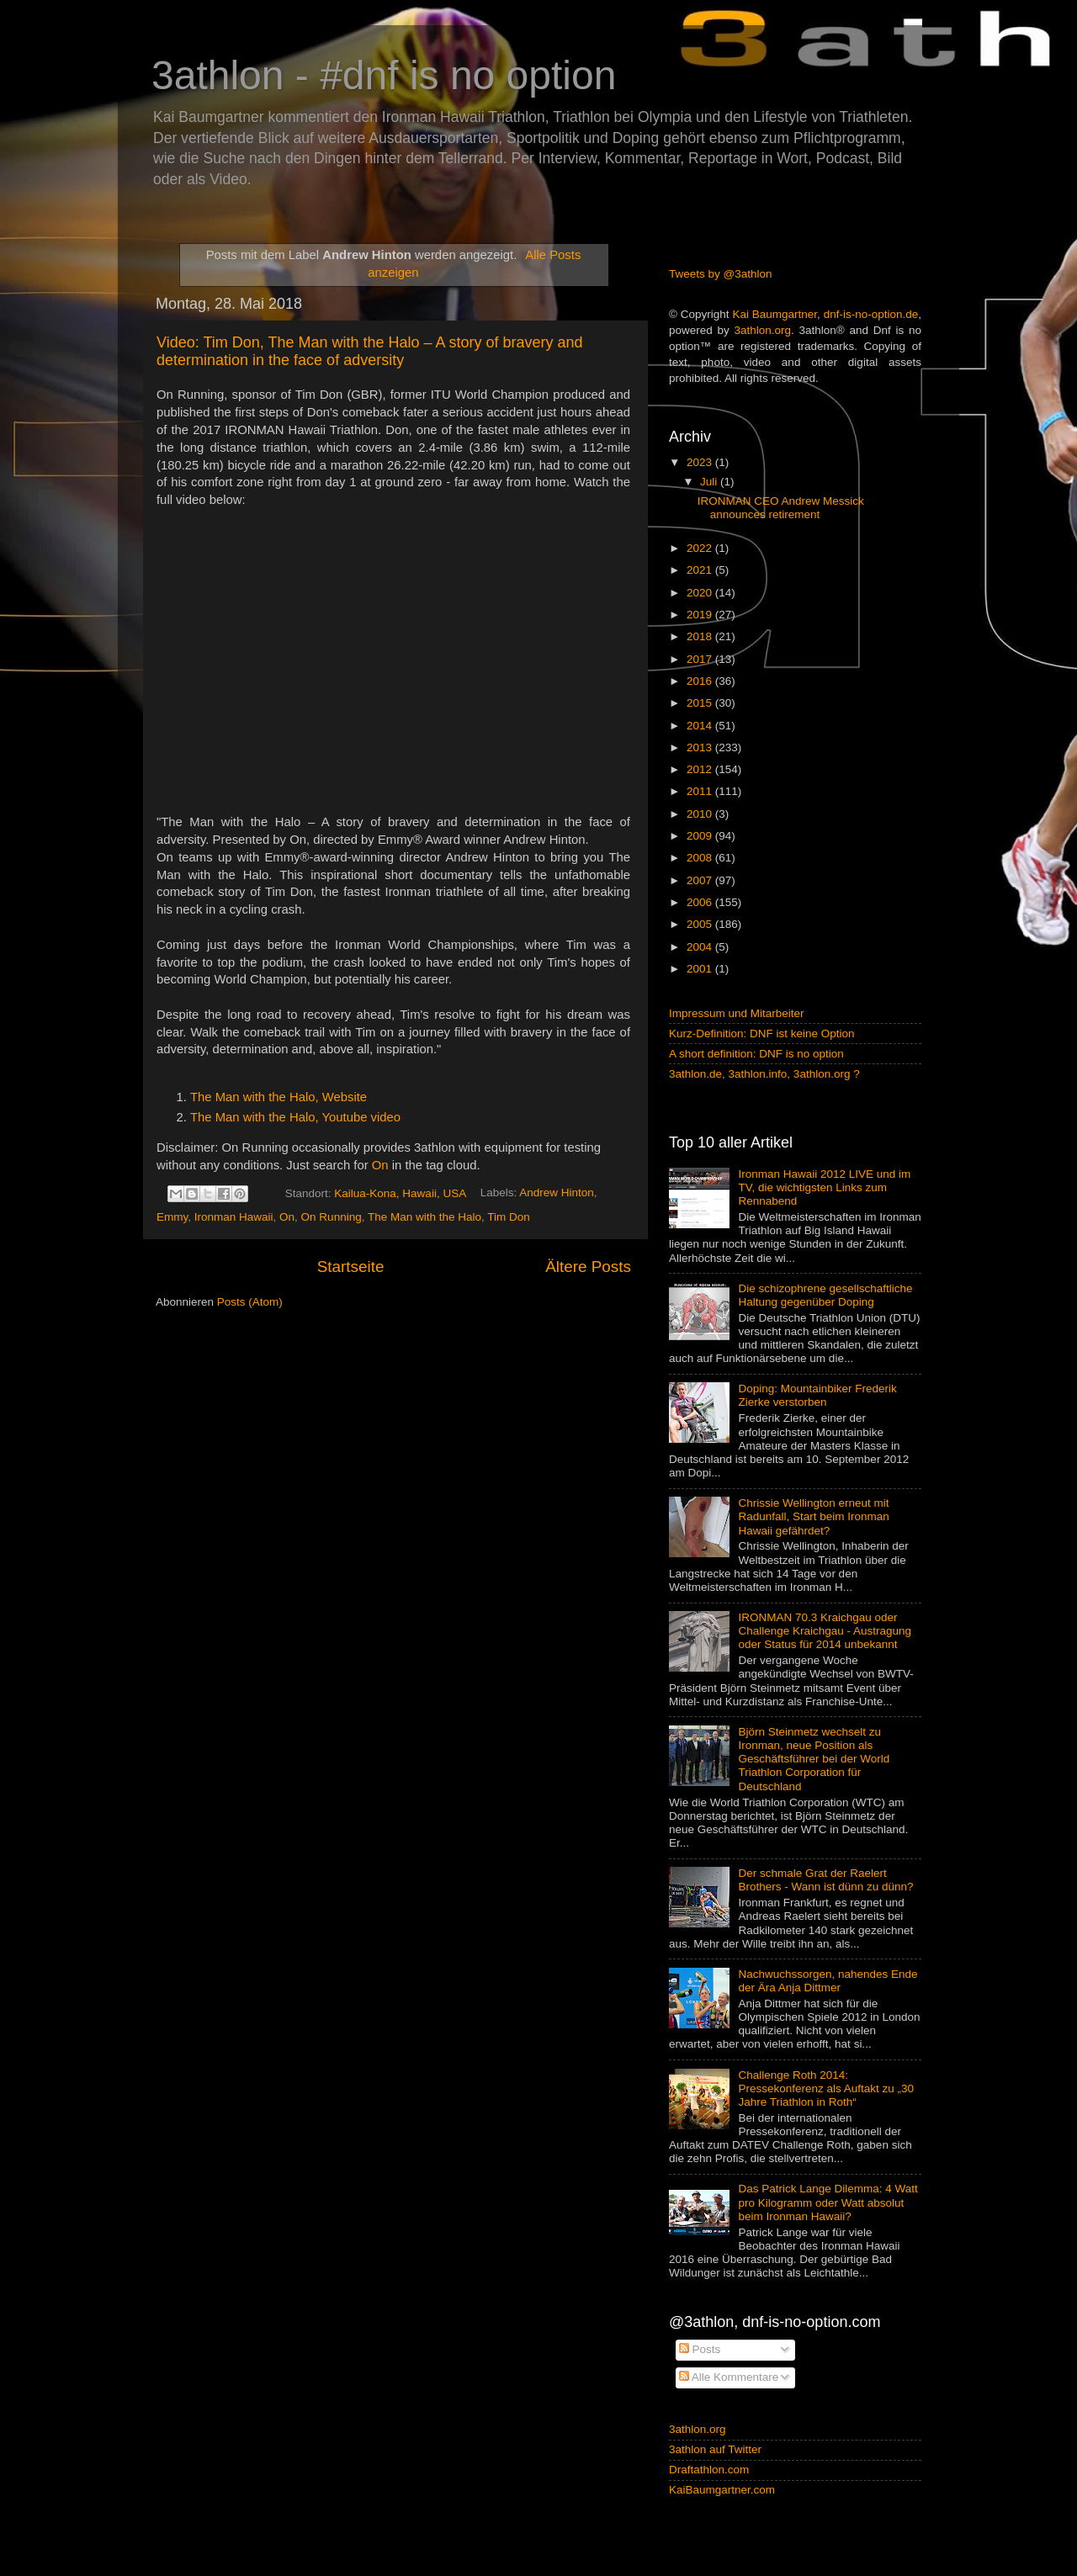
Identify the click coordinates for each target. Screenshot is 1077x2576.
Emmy (172, 1217)
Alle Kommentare (729, 2377)
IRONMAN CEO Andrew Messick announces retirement (781, 508)
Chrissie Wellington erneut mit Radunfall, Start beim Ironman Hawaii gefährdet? (813, 1516)
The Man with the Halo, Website (278, 1097)
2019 (701, 614)
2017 (701, 659)
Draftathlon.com (709, 2469)
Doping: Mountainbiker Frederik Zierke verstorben (817, 1395)
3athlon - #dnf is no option (383, 75)
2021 (701, 570)
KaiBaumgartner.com (722, 2489)
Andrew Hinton (556, 1193)
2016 (701, 681)
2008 (701, 857)
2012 (701, 769)
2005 (701, 924)
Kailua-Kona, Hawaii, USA (399, 1193)
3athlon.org (763, 330)
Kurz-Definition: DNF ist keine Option (762, 1033)
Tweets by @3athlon (720, 274)
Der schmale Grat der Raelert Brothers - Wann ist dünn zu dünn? (825, 1880)
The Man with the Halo (424, 1217)
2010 (701, 814)
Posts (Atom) (250, 1302)
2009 (701, 836)
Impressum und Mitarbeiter (736, 1013)
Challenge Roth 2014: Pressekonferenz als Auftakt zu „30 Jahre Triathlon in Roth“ (826, 2088)
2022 (701, 548)
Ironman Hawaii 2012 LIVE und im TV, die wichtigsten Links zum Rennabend (824, 1187)
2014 (701, 725)
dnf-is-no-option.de (871, 314)
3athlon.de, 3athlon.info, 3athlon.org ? (764, 1074)
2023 (701, 462)
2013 (701, 747)
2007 (701, 880)
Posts (700, 2349)
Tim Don (508, 1217)
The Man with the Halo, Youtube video (295, 1117)
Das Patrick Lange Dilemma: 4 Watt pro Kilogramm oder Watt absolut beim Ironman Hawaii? (827, 2202)
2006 (701, 902)
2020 (701, 592)
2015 (701, 703)
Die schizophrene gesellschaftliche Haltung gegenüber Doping (825, 1295)
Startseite (351, 1266)
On (380, 1165)
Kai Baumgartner (774, 314)
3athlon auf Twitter (715, 2449)
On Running (331, 1217)
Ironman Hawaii (233, 1217)
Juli (710, 481)
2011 (701, 791)
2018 (701, 636)
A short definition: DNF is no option (756, 1053)
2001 (701, 968)
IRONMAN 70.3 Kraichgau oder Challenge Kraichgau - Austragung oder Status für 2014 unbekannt (824, 1631)
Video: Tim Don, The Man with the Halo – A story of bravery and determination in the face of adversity (370, 351)
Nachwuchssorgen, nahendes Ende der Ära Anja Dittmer (827, 1981)
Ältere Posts (588, 1266)
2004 (701, 947)
